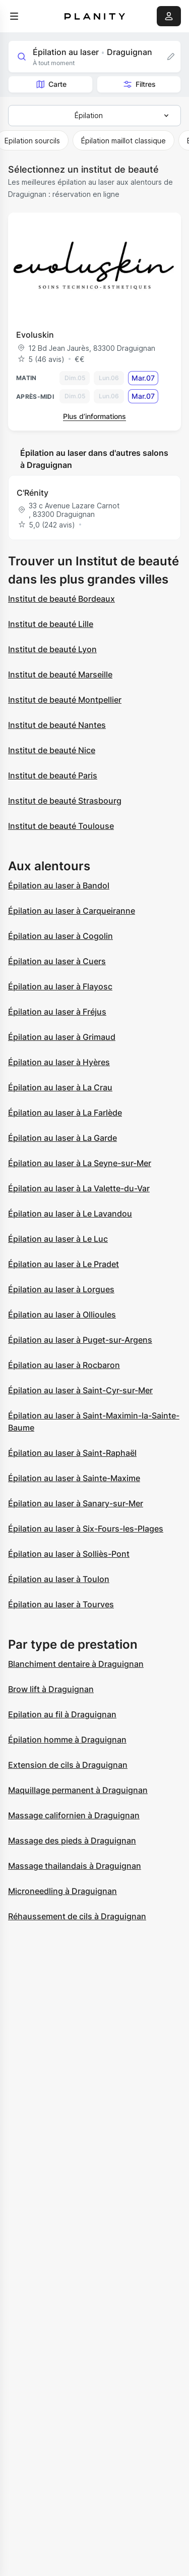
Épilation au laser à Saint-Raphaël (72, 1453)
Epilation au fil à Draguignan (62, 1714)
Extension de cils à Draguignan (68, 1765)
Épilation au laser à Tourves (61, 1604)
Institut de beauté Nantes (57, 725)
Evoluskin (35, 335)
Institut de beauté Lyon (52, 649)
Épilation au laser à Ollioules (62, 1314)
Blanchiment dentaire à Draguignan (76, 1664)
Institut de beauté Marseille (60, 674)
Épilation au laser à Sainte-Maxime (74, 1478)
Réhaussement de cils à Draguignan (77, 1916)
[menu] (14, 16)
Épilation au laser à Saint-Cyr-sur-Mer (80, 1390)
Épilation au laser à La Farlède (65, 1113)
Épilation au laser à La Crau (60, 1087)
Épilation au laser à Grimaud (61, 1037)
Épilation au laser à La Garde (62, 1138)
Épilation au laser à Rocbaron (64, 1365)
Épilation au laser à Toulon (58, 1579)
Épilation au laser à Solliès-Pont (69, 1554)
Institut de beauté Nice (51, 750)
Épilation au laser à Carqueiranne (71, 911)
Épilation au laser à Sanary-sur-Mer (75, 1503)
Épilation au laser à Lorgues (61, 1289)
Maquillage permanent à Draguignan (78, 1790)
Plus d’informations (94, 416)
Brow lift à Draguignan (51, 1689)
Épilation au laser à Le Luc (58, 1239)
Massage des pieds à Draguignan (72, 1840)
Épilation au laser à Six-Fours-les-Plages (85, 1528)
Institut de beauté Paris (52, 775)
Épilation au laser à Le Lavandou (70, 1213)
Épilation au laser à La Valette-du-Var (79, 1188)
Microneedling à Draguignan (62, 1891)
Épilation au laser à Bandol (58, 885)
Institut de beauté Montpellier (64, 700)
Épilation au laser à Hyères (59, 1062)
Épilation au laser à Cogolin (60, 936)
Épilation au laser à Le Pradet (63, 1264)
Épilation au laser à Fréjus (57, 1012)
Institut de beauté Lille (50, 624)
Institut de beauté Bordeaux (61, 599)
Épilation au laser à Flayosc (60, 986)
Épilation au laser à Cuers (57, 961)
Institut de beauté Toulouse (61, 826)
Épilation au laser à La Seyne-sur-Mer (79, 1163)
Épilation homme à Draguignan (67, 1739)
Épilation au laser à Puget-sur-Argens (80, 1340)
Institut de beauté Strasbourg (64, 801)
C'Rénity (32, 493)
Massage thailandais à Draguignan (74, 1866)
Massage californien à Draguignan (74, 1815)
